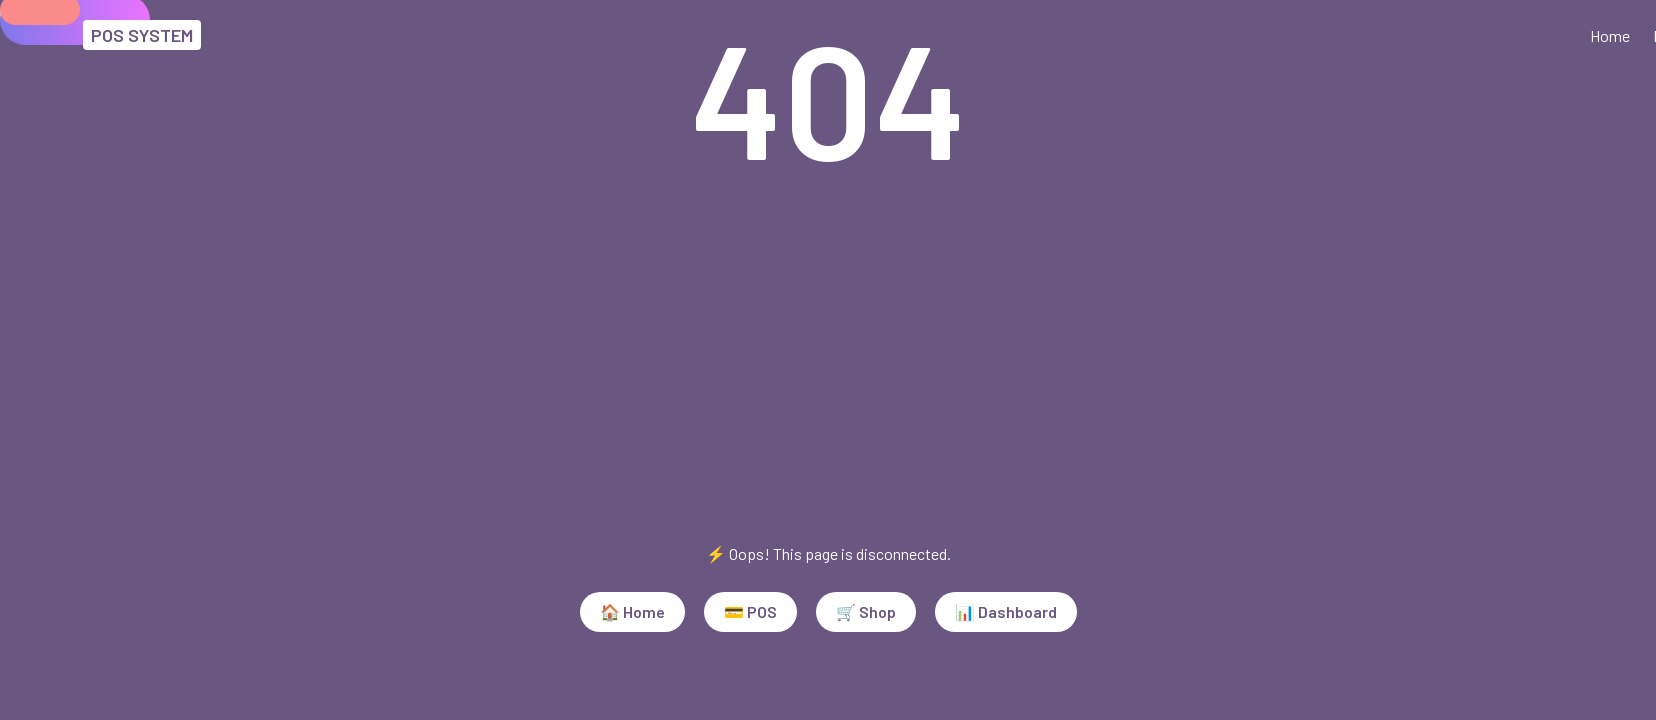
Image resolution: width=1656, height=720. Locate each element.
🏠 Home (632, 611)
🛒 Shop (866, 611)
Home (1610, 35)
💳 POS (750, 611)
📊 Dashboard (1006, 611)
